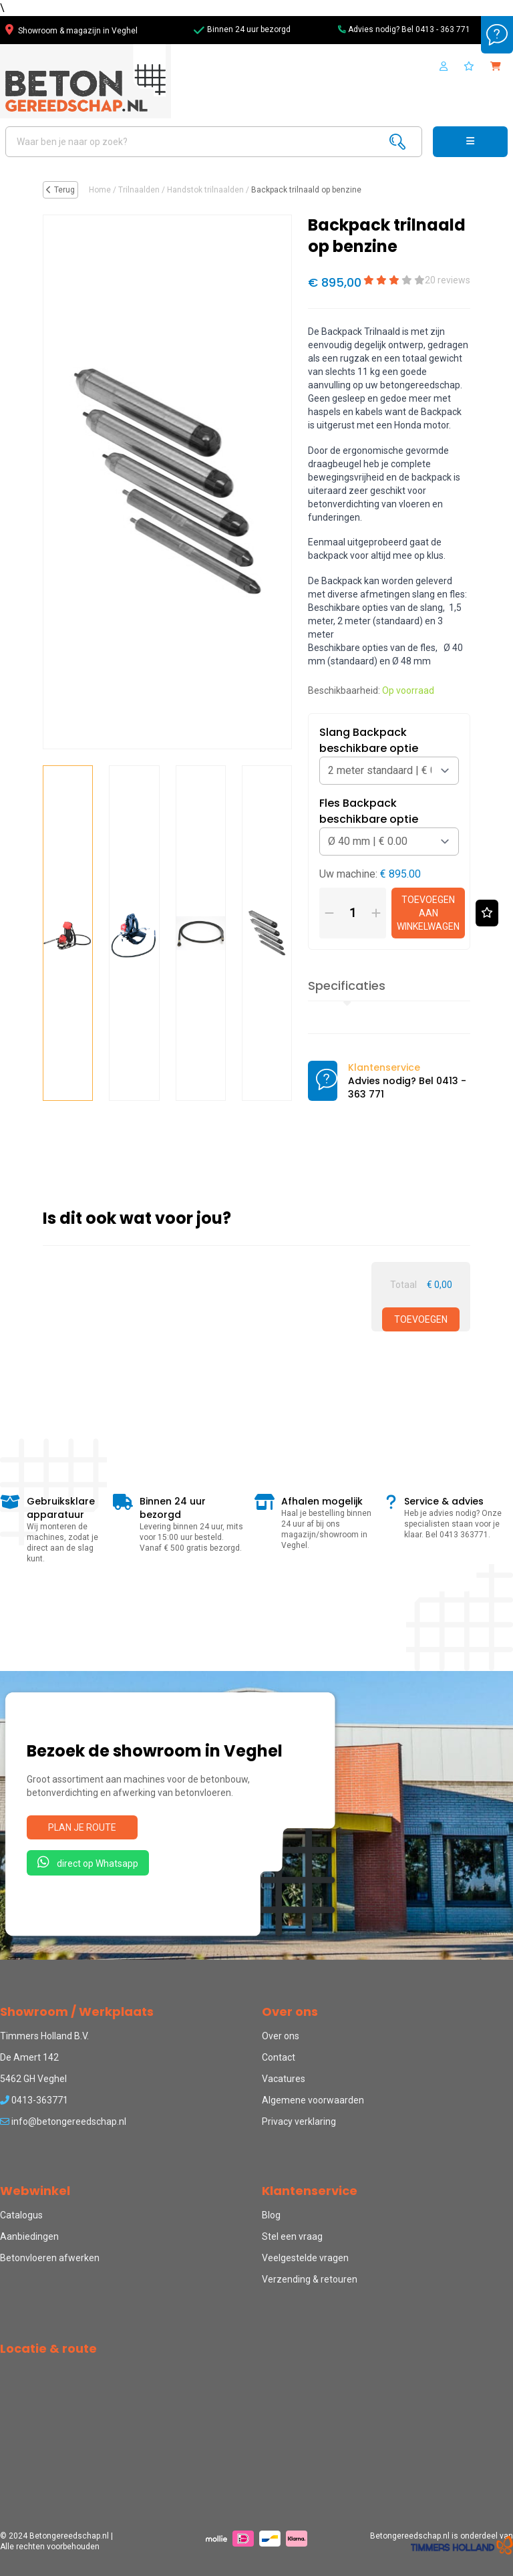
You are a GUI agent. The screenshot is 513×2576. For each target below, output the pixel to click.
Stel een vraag (292, 2236)
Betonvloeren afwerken (50, 2257)
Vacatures (283, 2078)
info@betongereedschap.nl (63, 2121)
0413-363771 (34, 2100)
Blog (271, 2215)
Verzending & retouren (309, 2279)
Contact (278, 2057)
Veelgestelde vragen (305, 2257)
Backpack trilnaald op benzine (306, 190)
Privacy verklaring (299, 2121)
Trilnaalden (139, 190)
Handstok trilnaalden (205, 190)
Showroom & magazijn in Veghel (71, 30)
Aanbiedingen (29, 2236)
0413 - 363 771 (442, 29)
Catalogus (21, 2215)
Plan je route (82, 1827)
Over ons (280, 2036)
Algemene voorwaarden (313, 2100)
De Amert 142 (29, 2057)
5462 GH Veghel (33, 2078)
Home (100, 190)
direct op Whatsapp (87, 1862)
